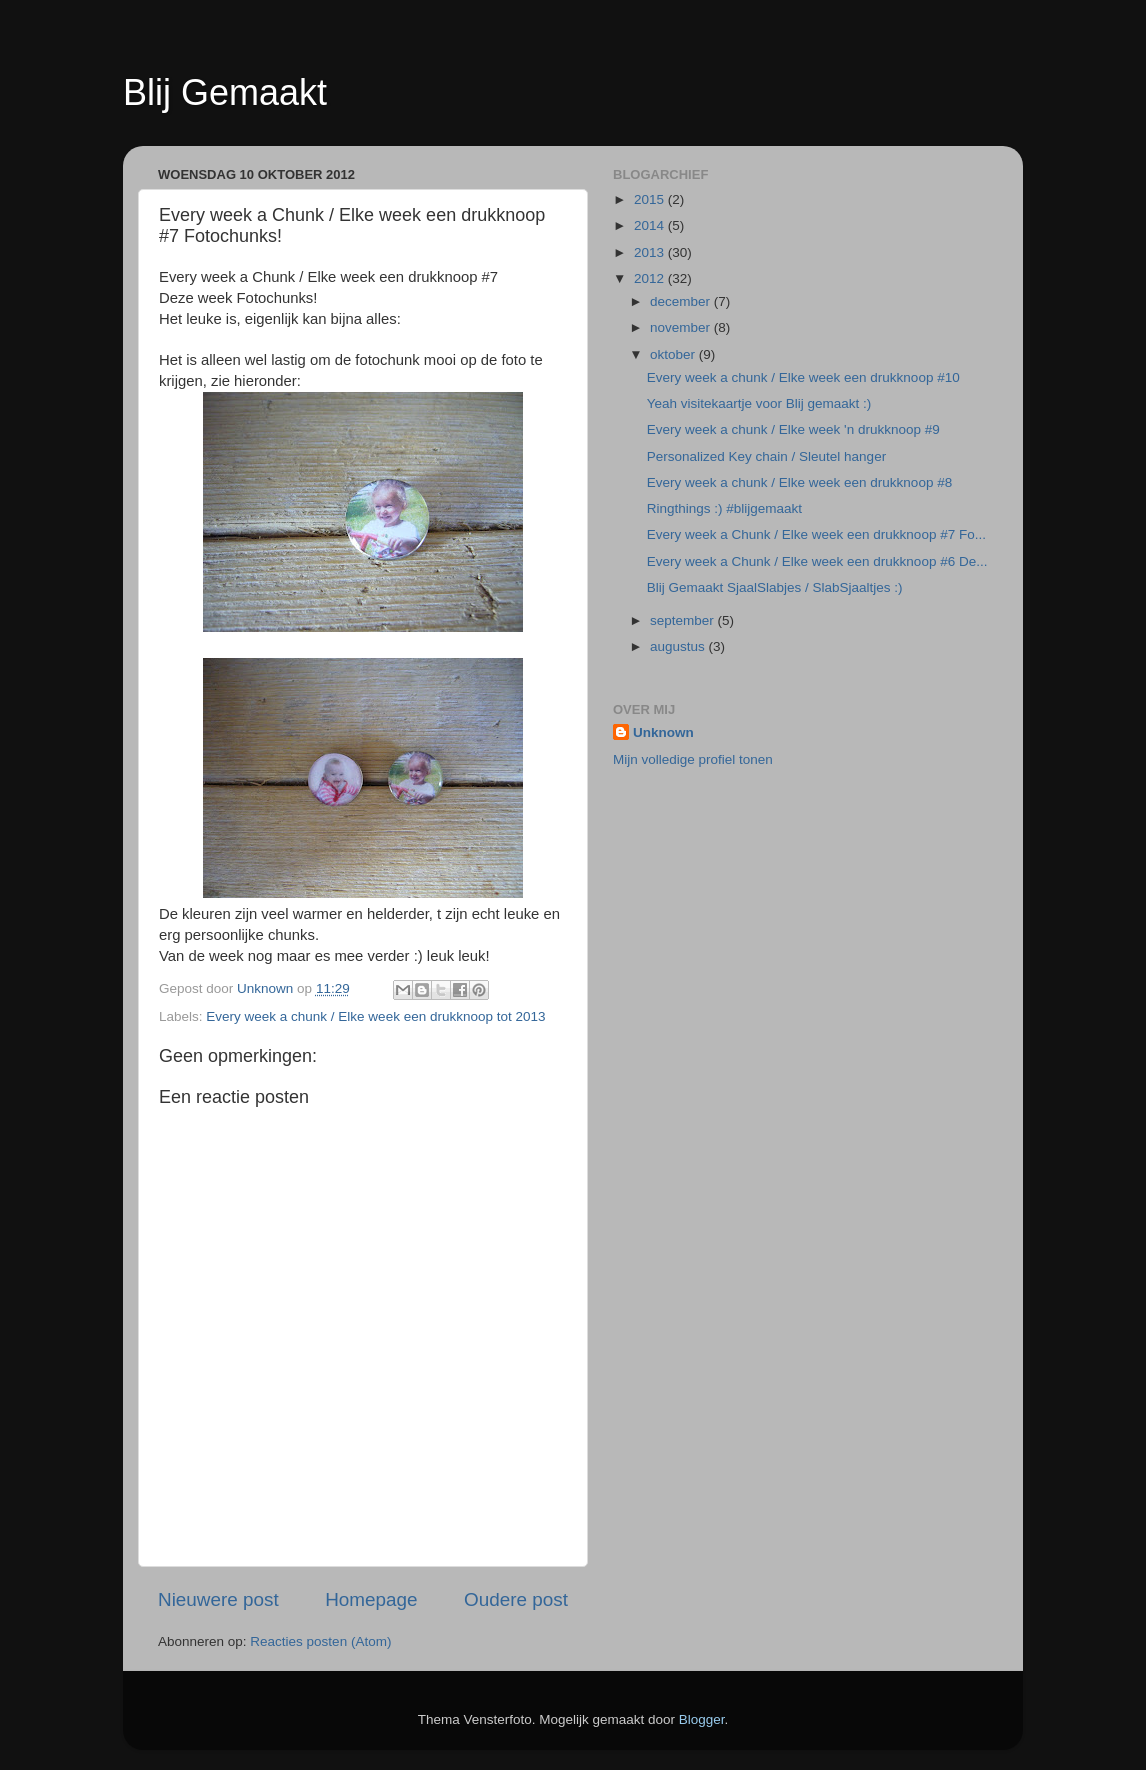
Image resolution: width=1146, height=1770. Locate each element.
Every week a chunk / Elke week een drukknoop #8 (799, 482)
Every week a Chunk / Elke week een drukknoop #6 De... (817, 561)
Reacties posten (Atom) (320, 1641)
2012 (651, 278)
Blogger (702, 1719)
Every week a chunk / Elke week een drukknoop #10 (803, 377)
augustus (679, 646)
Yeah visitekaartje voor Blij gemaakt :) (759, 403)
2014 (651, 225)
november (682, 327)
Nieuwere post (218, 1599)
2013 (651, 252)
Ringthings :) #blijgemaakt (724, 508)
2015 (651, 199)
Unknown (663, 732)
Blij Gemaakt (225, 92)
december (682, 301)
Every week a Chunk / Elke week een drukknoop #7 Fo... (816, 534)
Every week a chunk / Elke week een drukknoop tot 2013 (375, 1016)
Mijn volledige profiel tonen (693, 759)
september (684, 620)
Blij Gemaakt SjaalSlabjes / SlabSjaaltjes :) (775, 587)
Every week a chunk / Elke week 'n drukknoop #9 (793, 429)
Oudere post (516, 1599)
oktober (674, 354)
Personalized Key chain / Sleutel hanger (766, 456)
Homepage (371, 1599)
